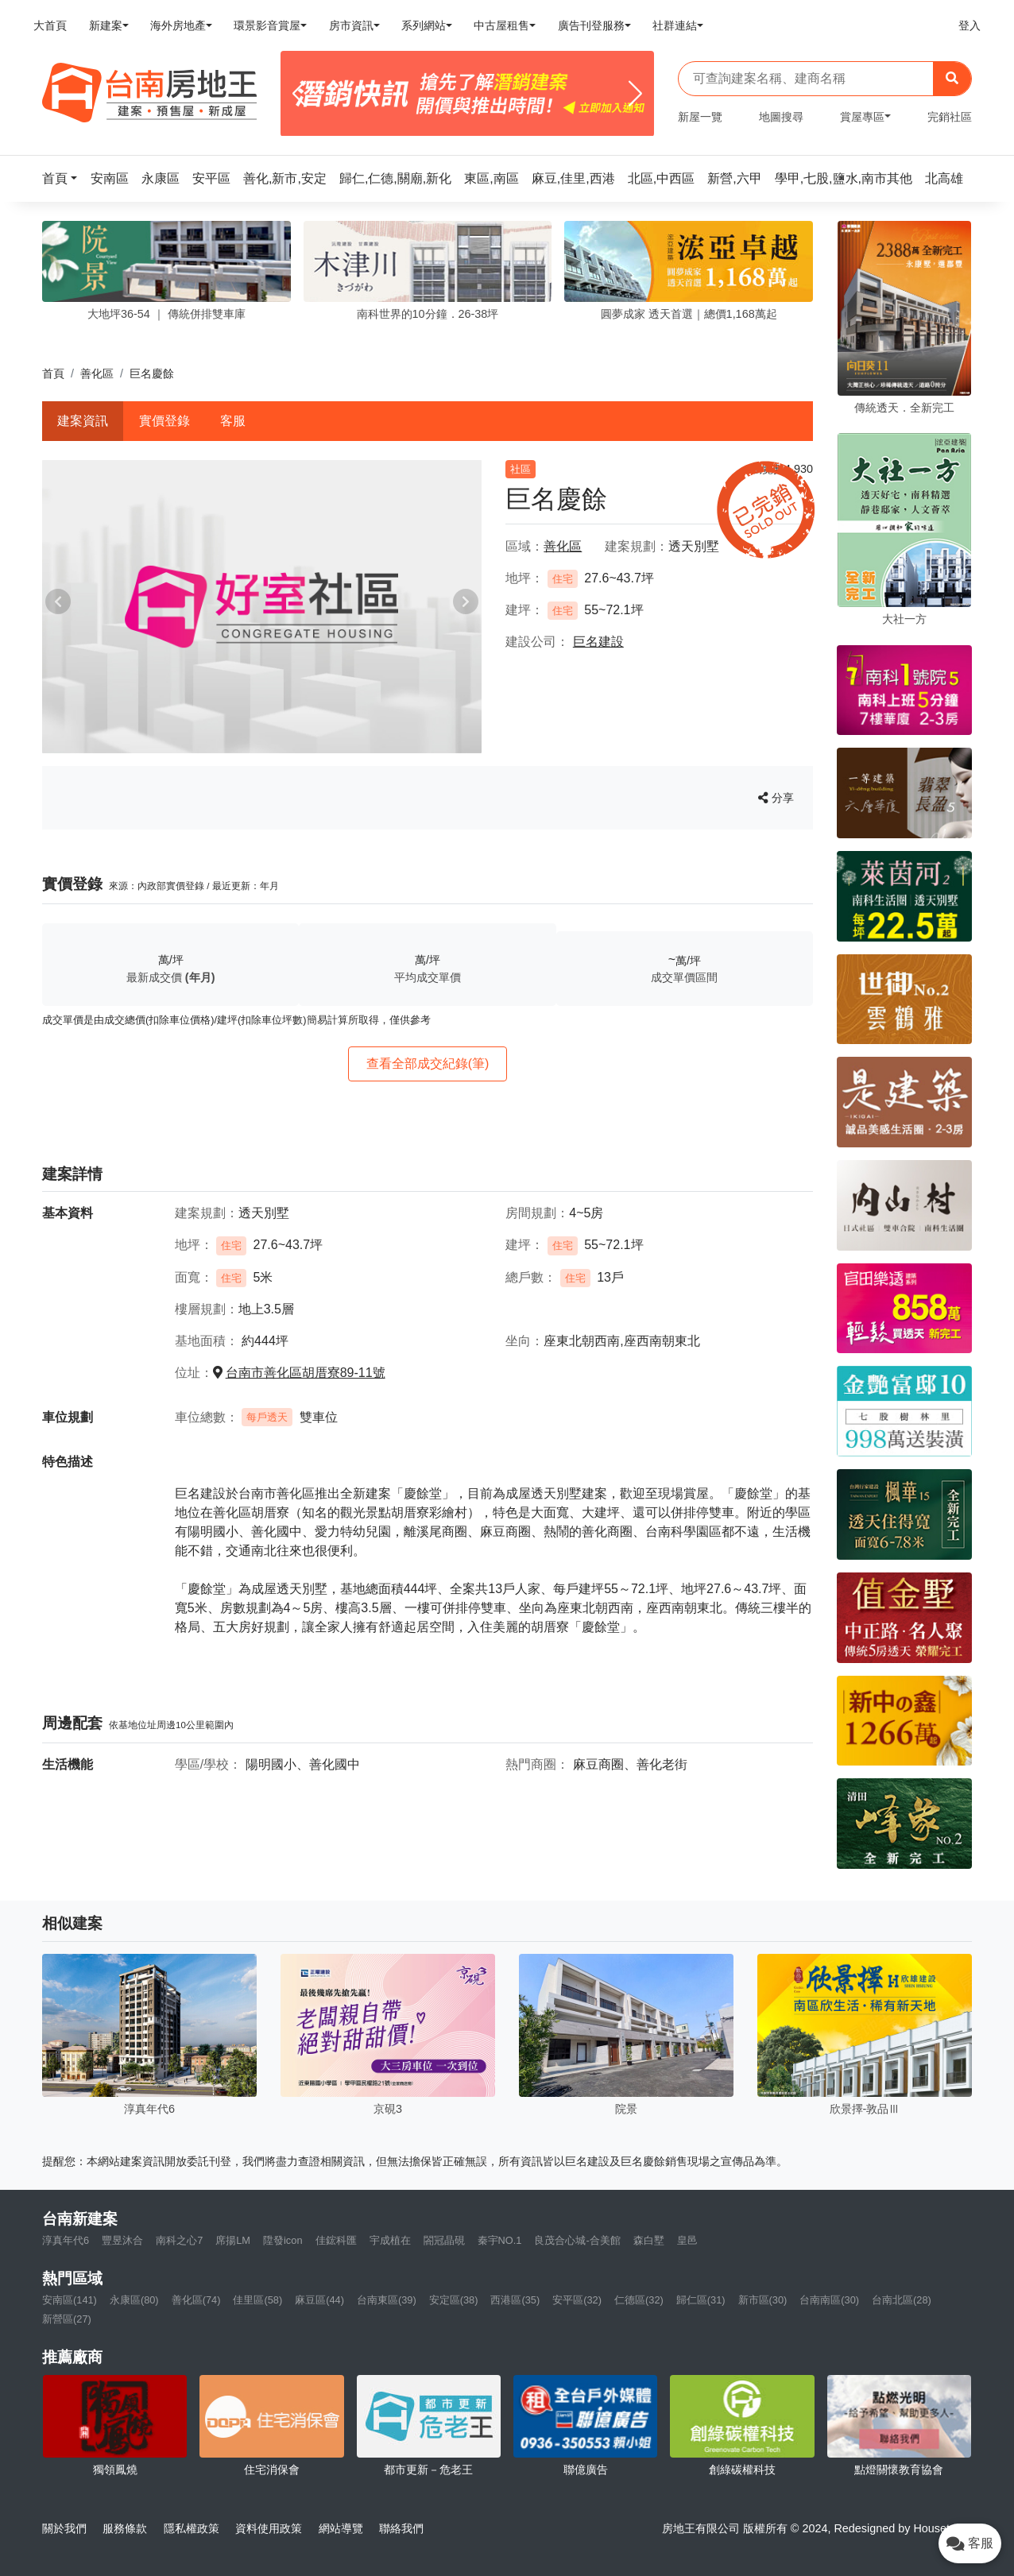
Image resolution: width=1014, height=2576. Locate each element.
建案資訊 (82, 420)
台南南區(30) (829, 2300)
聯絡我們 (401, 2528)
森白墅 (648, 2240)
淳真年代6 (65, 2240)
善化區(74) (196, 2300)
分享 (776, 797)
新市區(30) (763, 2300)
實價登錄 (164, 420)
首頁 (53, 373)
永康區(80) (134, 2300)
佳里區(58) (257, 2300)
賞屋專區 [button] (862, 116)
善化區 (97, 373)
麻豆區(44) (319, 2300)
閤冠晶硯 (444, 2240)
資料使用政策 (268, 2528)
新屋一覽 (700, 116)
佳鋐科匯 (336, 2240)
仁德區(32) (639, 2300)
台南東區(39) (386, 2300)
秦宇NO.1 (500, 2240)
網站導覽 (341, 2528)
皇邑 (687, 2240)
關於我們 (64, 2528)
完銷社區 (949, 116)
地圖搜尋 (781, 116)
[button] (64, 178)
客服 (233, 420)
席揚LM (232, 2240)
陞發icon (282, 2240)
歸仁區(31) (701, 2300)
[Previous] (299, 93)
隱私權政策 (191, 2528)
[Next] (635, 93)
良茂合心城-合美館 (577, 2240)
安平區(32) (577, 2300)
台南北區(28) (901, 2300)
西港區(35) (515, 2300)
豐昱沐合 (122, 2240)
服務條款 (125, 2528)
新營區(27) (66, 2319)
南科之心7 (179, 2240)
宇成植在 (390, 2240)
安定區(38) (453, 2300)
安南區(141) (69, 2300)
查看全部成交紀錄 (428, 1063)
